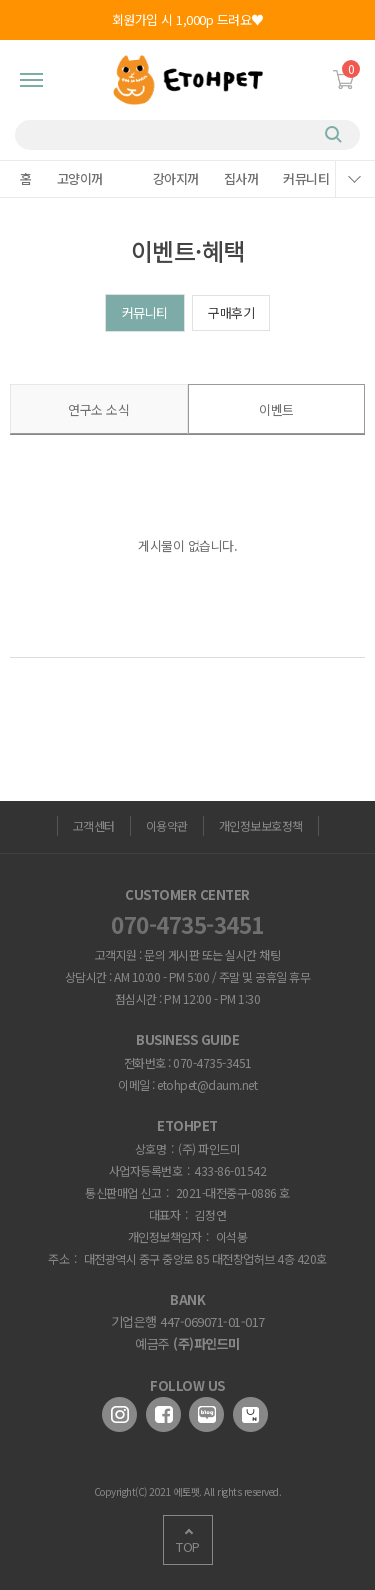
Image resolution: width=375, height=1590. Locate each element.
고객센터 (94, 825)
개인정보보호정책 (261, 825)
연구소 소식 (98, 409)
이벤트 (276, 409)
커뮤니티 (145, 312)
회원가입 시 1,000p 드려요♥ (188, 19)
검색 (335, 135)
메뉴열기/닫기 (355, 179)
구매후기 (231, 312)
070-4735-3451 (187, 924)
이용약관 (167, 825)
